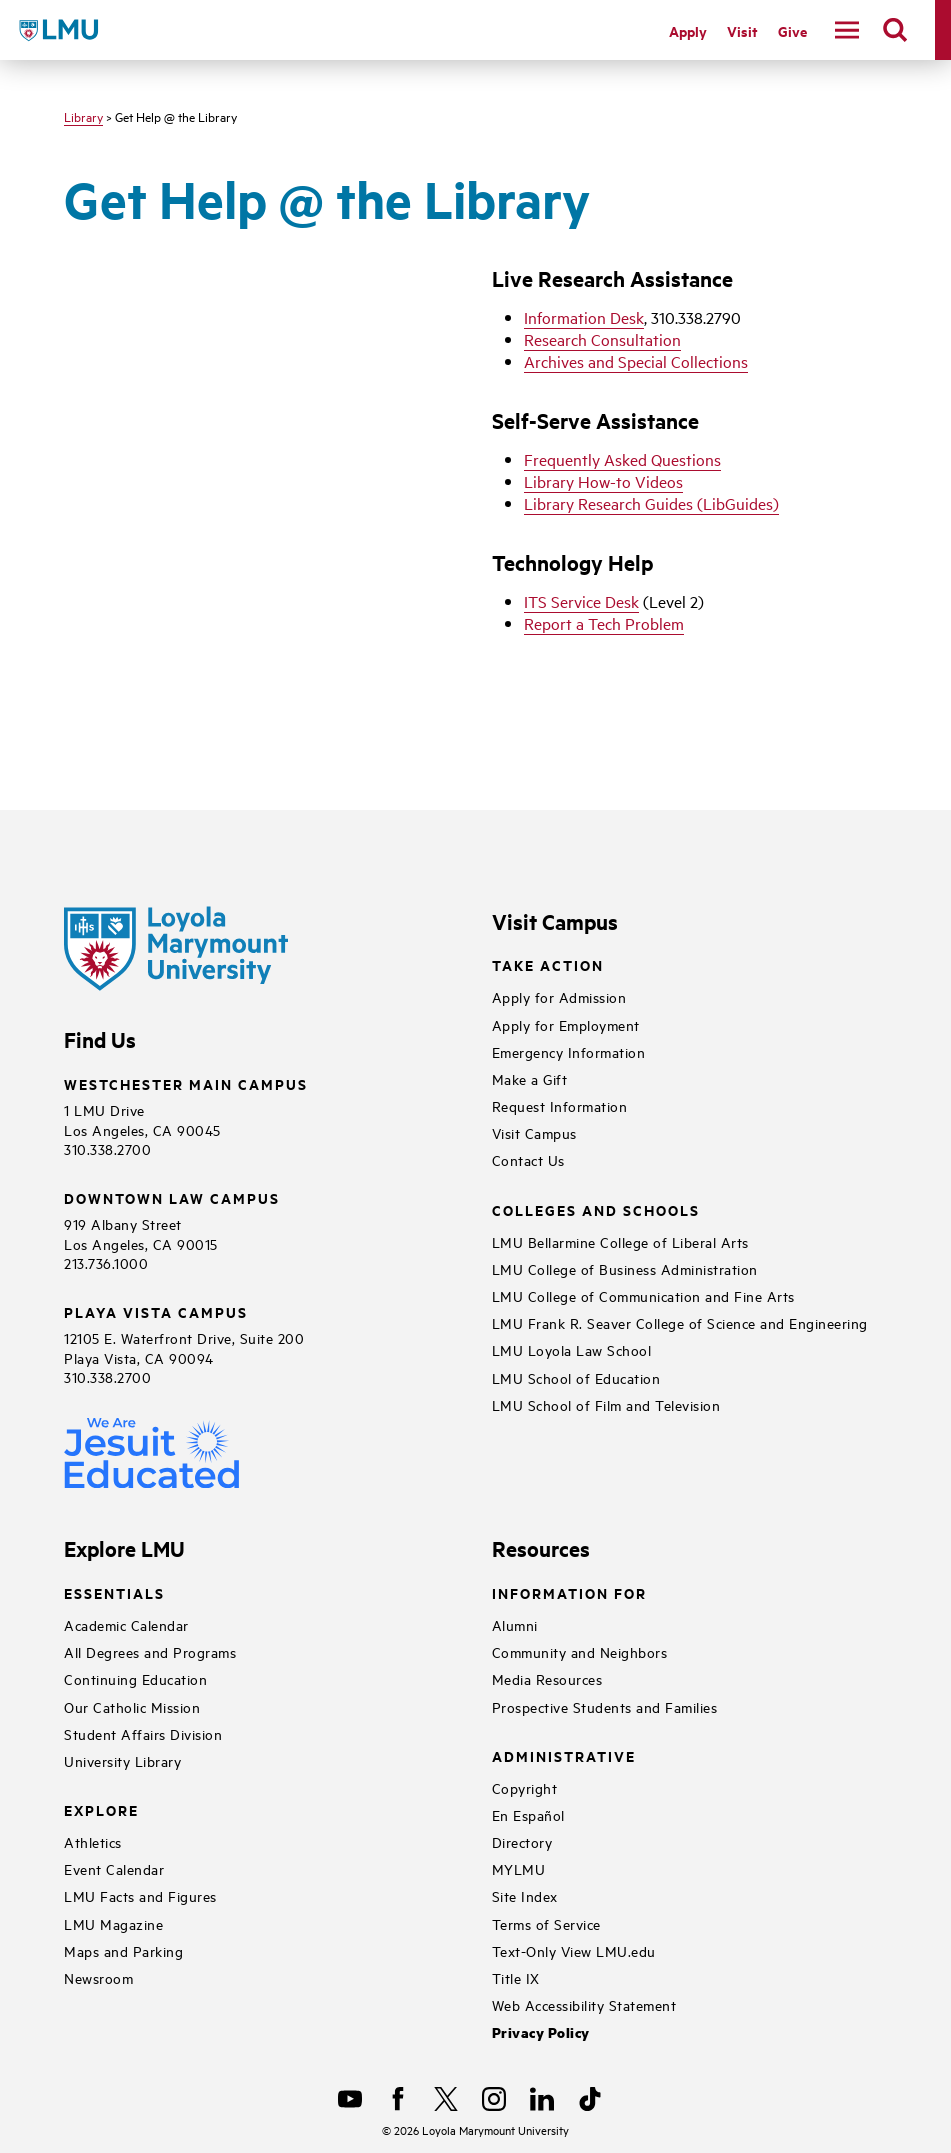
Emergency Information (569, 1051)
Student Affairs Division (143, 1733)
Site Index (525, 1895)
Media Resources (547, 1678)
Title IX (516, 1977)
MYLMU (519, 1868)
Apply (688, 30)
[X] (446, 2099)
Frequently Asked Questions (622, 459)
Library (83, 116)
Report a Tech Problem (604, 623)
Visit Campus (534, 1132)
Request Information (560, 1105)
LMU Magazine (113, 1923)
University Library (122, 1760)
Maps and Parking (123, 1950)
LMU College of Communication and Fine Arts (643, 1295)
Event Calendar (114, 1868)
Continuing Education (135, 1678)
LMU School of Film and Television (606, 1404)
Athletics (93, 1841)
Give (792, 30)
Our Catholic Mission (132, 1706)
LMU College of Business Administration (625, 1268)
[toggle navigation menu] (847, 30)
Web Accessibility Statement (584, 2004)
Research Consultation (602, 339)
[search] (895, 30)
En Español (528, 1814)
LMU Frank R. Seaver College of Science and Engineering (680, 1322)
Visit (742, 30)
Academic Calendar (126, 1624)
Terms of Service (546, 1923)
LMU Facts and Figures (140, 1895)
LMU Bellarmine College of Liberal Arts (620, 1241)
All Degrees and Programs (150, 1651)
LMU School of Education (576, 1377)
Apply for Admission (559, 996)
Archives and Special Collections (636, 361)
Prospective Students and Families (605, 1706)
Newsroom (98, 1977)
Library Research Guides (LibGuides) (651, 503)
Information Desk (584, 317)
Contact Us (528, 1159)
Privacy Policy (541, 2032)
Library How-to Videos (603, 481)
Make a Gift (530, 1078)
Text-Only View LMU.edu (574, 1950)
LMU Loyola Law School (572, 1349)
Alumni (515, 1624)
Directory (522, 1841)
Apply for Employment (566, 1024)
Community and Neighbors (580, 1651)
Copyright (525, 1787)
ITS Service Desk (581, 601)
